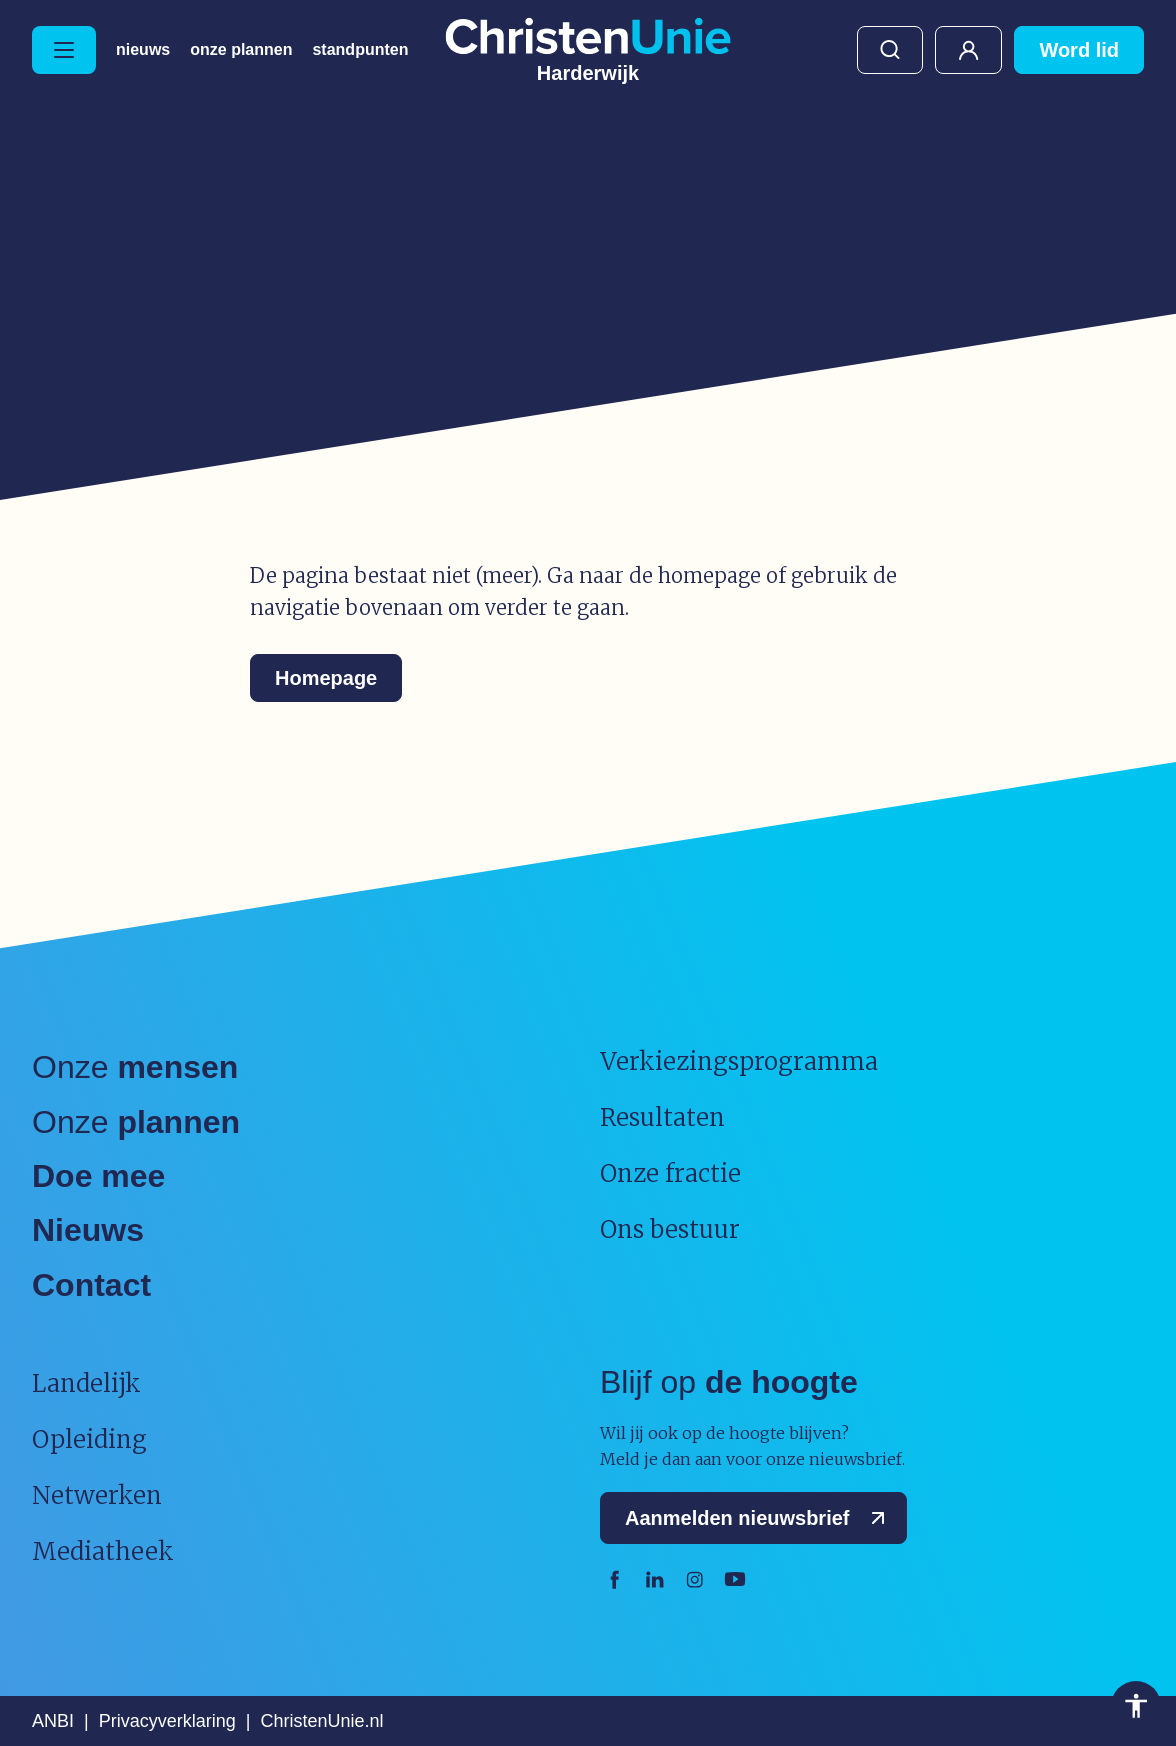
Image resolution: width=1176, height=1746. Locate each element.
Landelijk (86, 1383)
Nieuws (143, 50)
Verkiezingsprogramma (739, 1061)
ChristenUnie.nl (321, 1721)
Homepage (326, 678)
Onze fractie (670, 1173)
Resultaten (662, 1117)
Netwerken (97, 1495)
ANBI (53, 1721)
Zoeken (890, 50)
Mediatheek (103, 1551)
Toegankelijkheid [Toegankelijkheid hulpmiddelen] (1136, 1706)
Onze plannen (241, 50)
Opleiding (89, 1439)
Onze (135, 1067)
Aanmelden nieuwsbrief (759, 1518)
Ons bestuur (670, 1229)
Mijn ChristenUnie (968, 50)
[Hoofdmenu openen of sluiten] (64, 50)
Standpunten (360, 50)
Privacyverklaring (167, 1721)
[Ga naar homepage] (588, 50)
